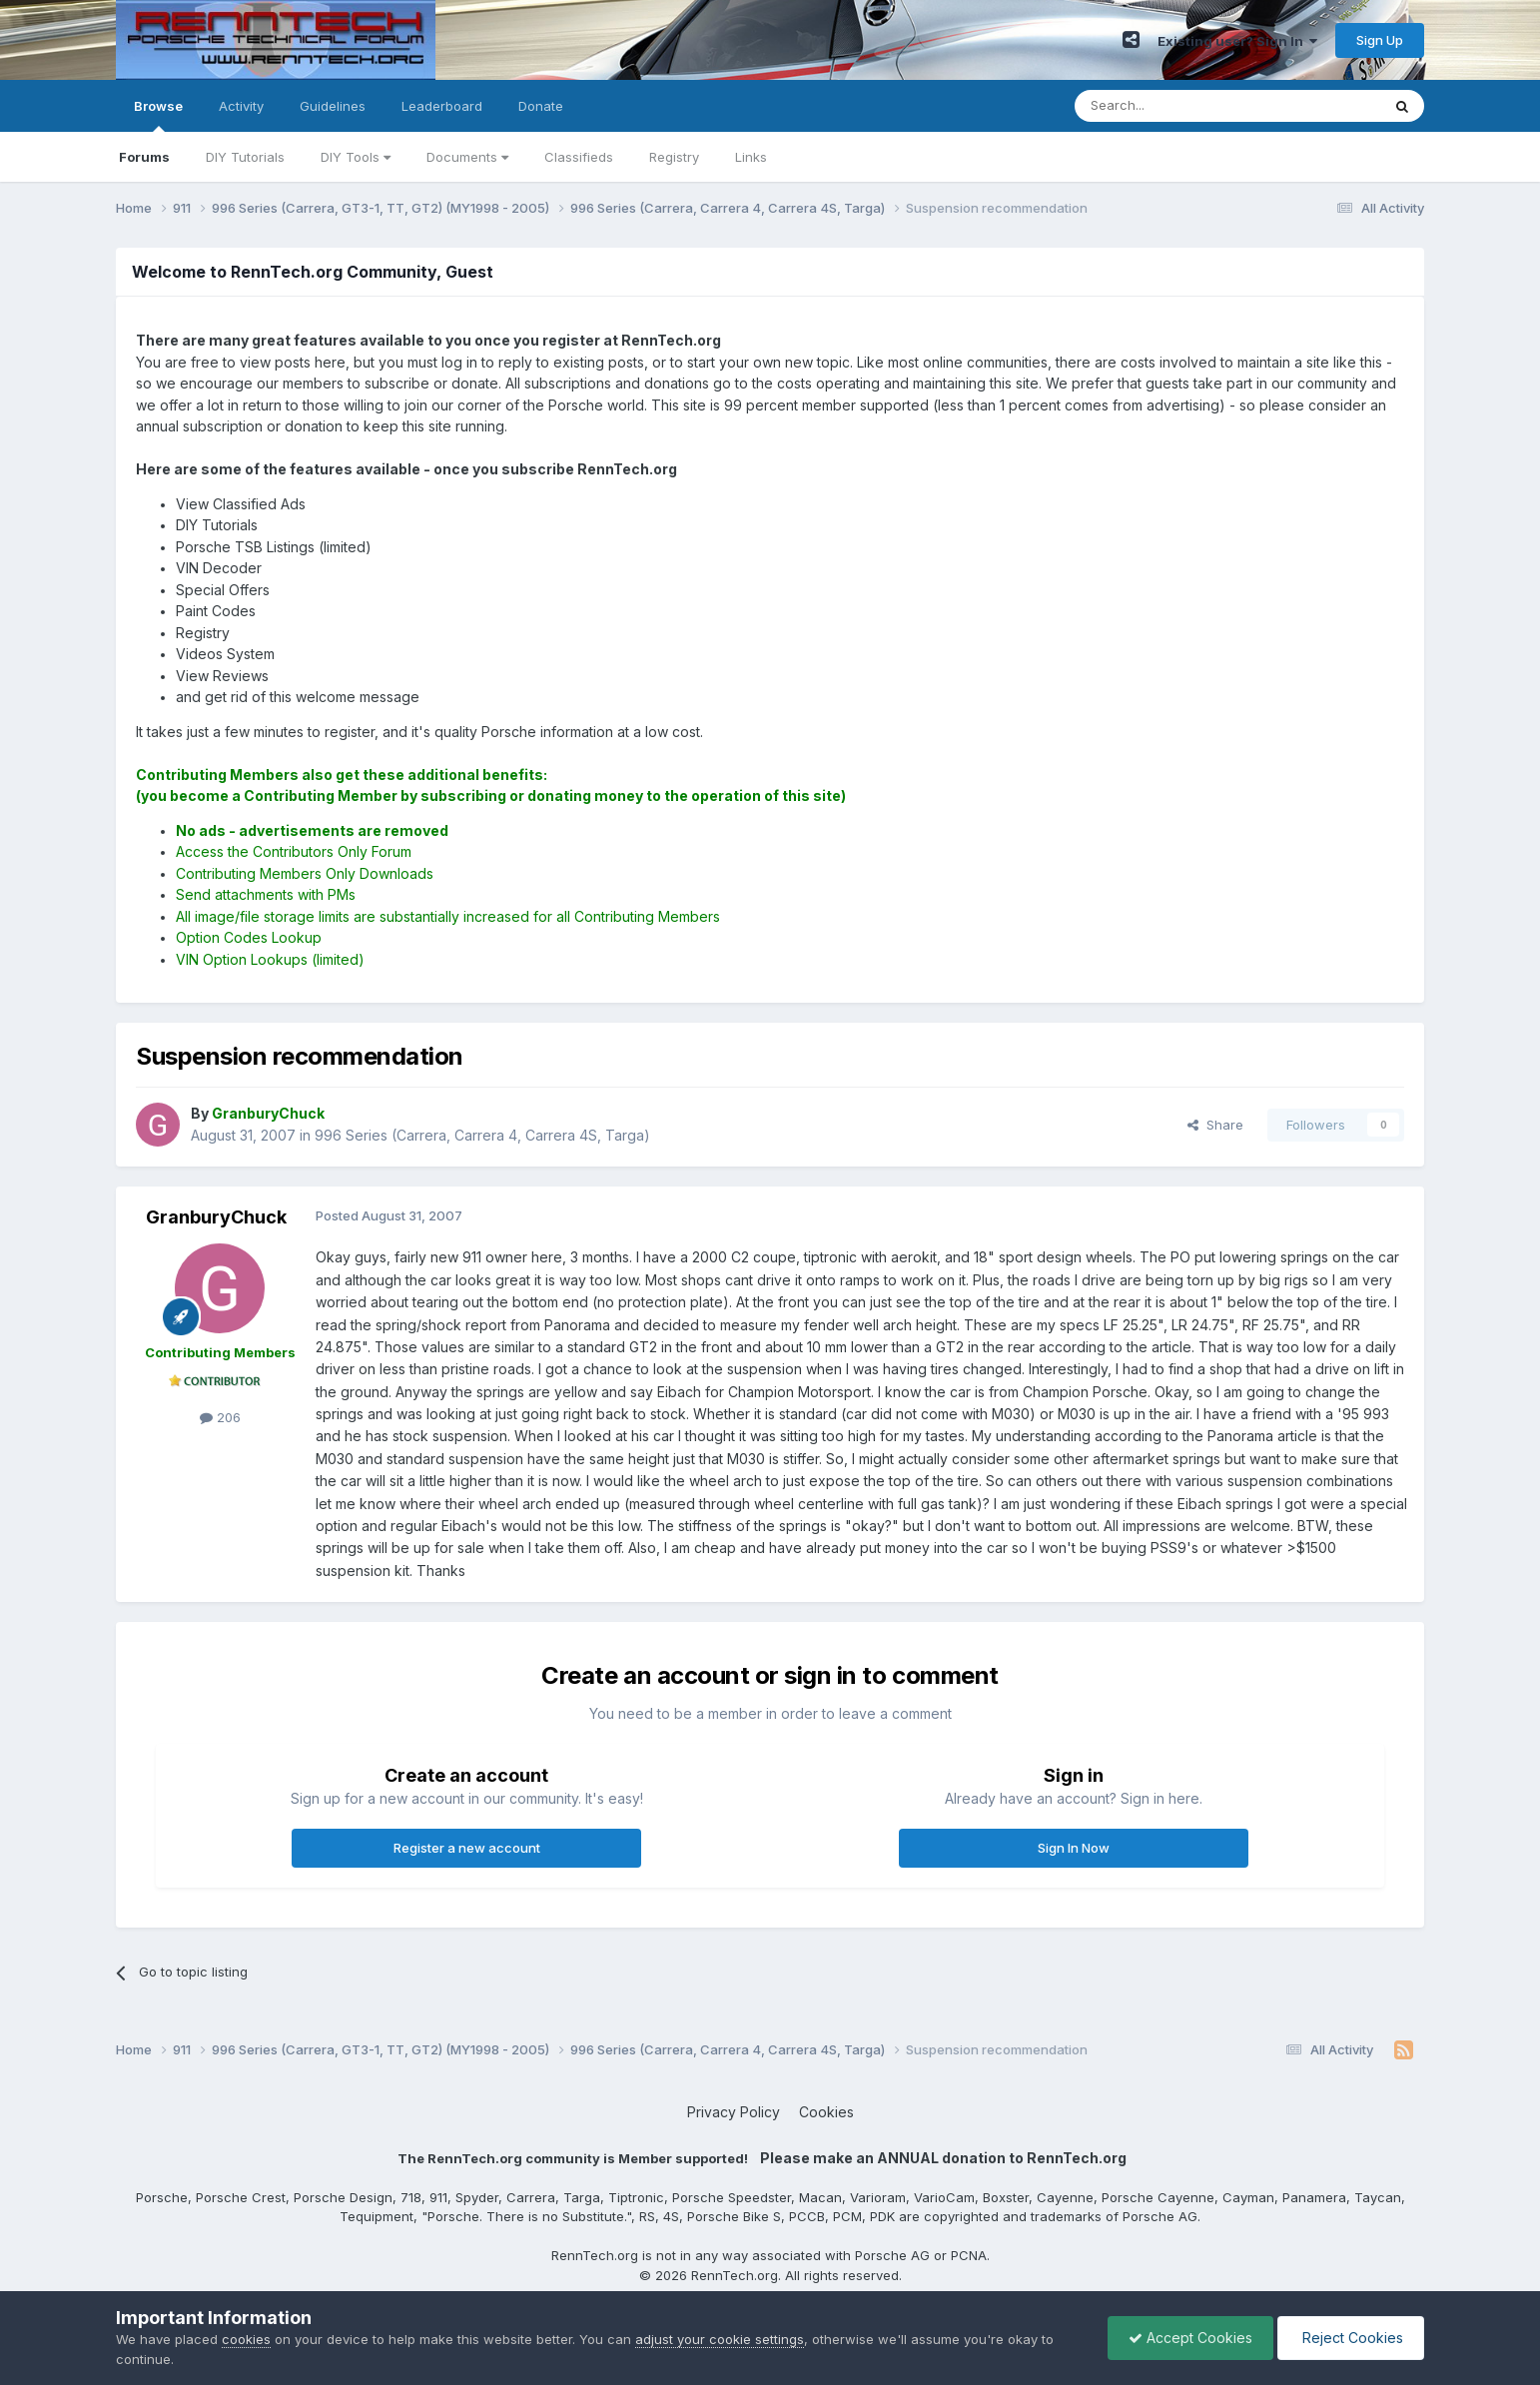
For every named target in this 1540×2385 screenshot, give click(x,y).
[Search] (1176, 106)
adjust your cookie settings (719, 2339)
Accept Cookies (1190, 2337)
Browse (158, 115)
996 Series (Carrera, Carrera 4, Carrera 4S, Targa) (482, 1135)
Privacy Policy (733, 2111)
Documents (467, 157)
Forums (144, 157)
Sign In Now (1074, 1848)
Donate (540, 106)
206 (220, 1417)
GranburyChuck (216, 1216)
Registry (674, 157)
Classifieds (578, 157)
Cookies (826, 2111)
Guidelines (333, 106)
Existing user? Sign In (1237, 41)
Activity (241, 106)
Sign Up (1379, 40)
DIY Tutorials (245, 157)
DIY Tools (355, 157)
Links (751, 157)
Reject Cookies (1350, 2337)
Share (1215, 1125)
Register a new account (466, 1848)
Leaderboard (441, 106)
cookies (246, 2339)
